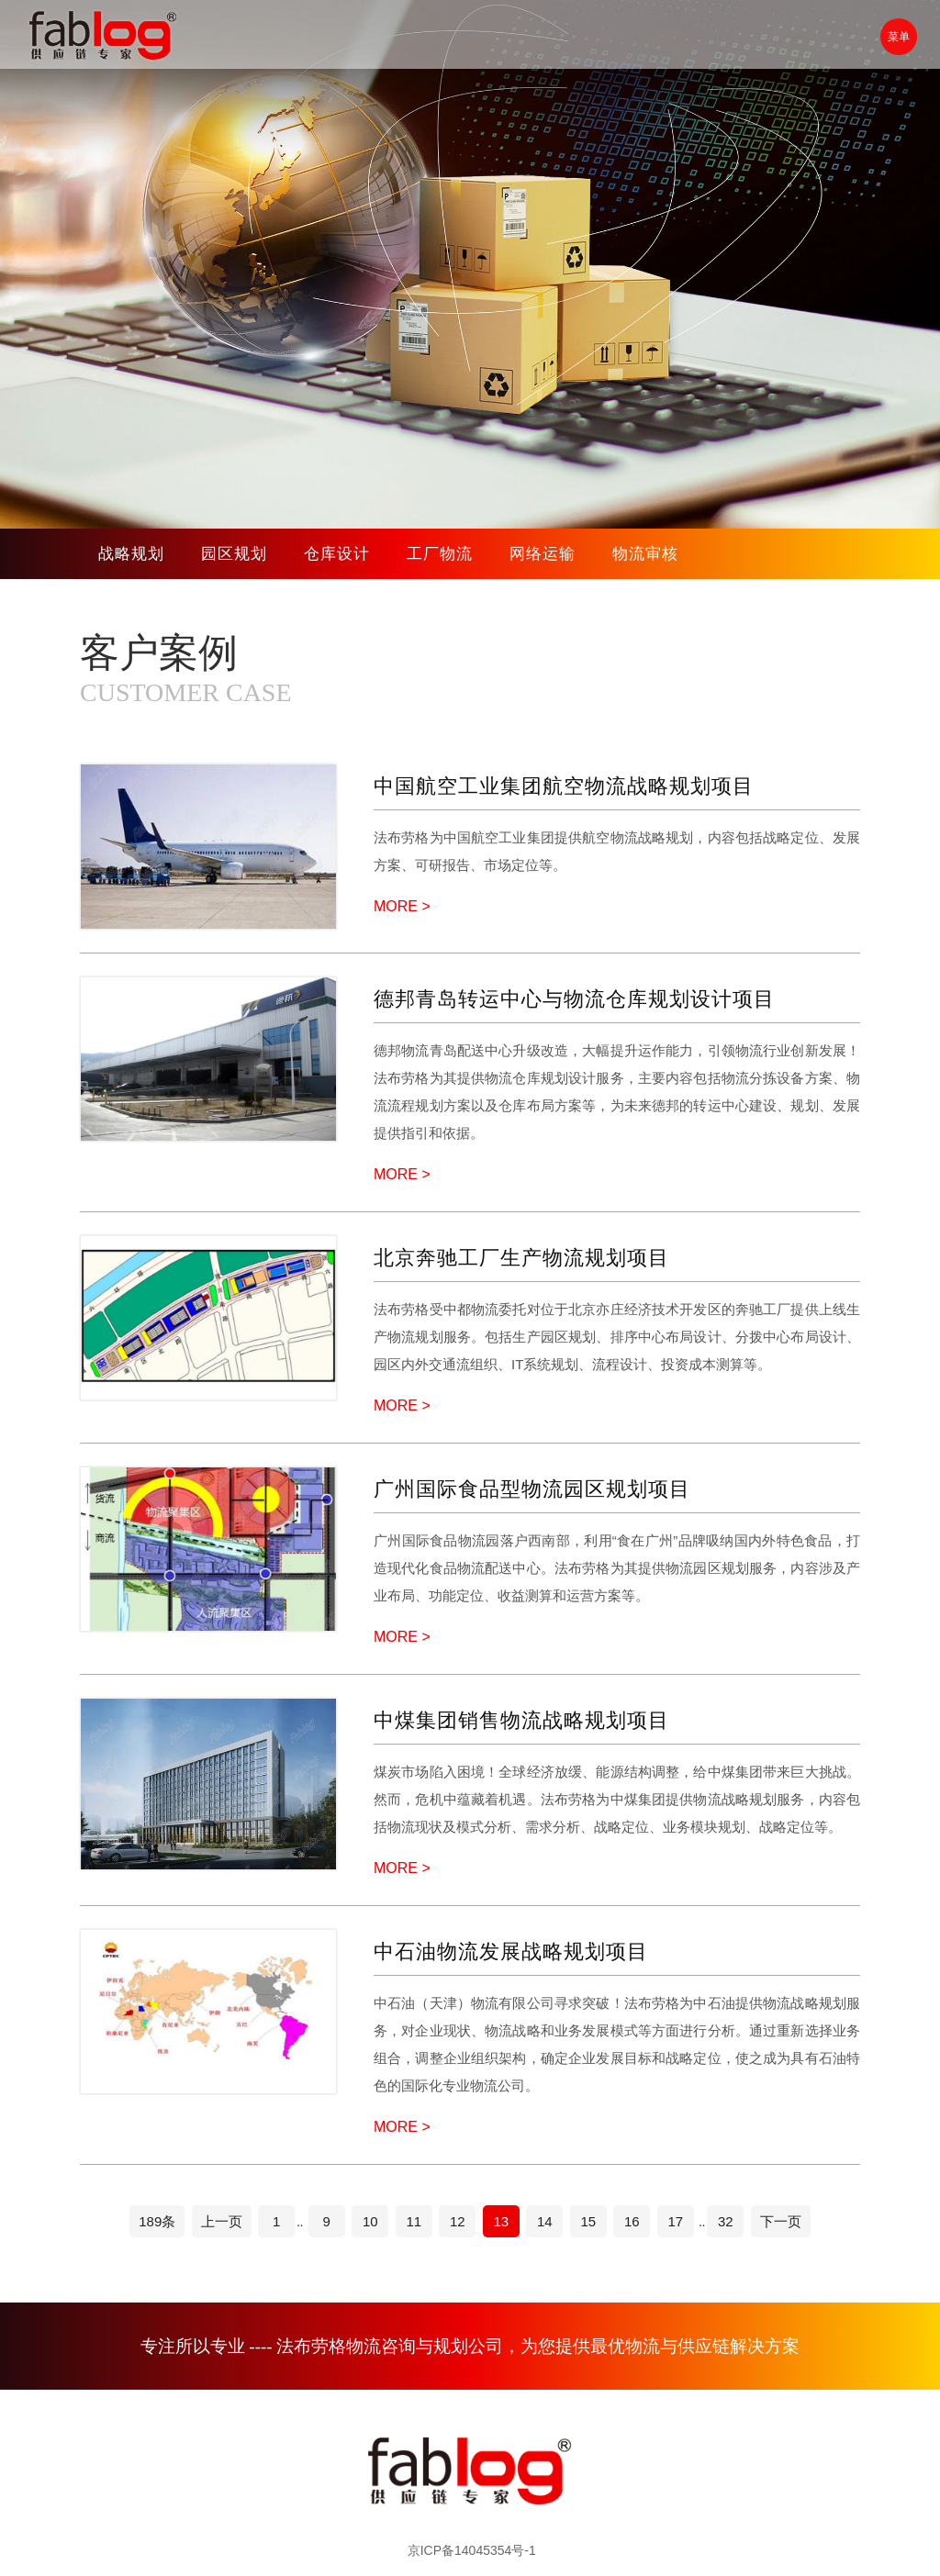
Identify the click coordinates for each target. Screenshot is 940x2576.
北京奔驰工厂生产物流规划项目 (521, 1257)
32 (725, 2221)
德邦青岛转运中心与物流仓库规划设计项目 (574, 998)
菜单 (899, 36)
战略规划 (131, 554)
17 (675, 2221)
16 (632, 2221)
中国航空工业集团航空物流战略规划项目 (564, 786)
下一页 (780, 2221)
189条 (157, 2221)
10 (370, 2221)
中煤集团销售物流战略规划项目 (521, 1720)
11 (413, 2221)
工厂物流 (440, 554)
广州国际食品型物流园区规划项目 (532, 1489)
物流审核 (645, 554)
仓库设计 (337, 554)
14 (545, 2221)
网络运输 (542, 554)
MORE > (402, 906)
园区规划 (234, 554)
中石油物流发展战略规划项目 (511, 1951)
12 (457, 2221)
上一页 (221, 2221)
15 (588, 2221)
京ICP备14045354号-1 (472, 2550)
